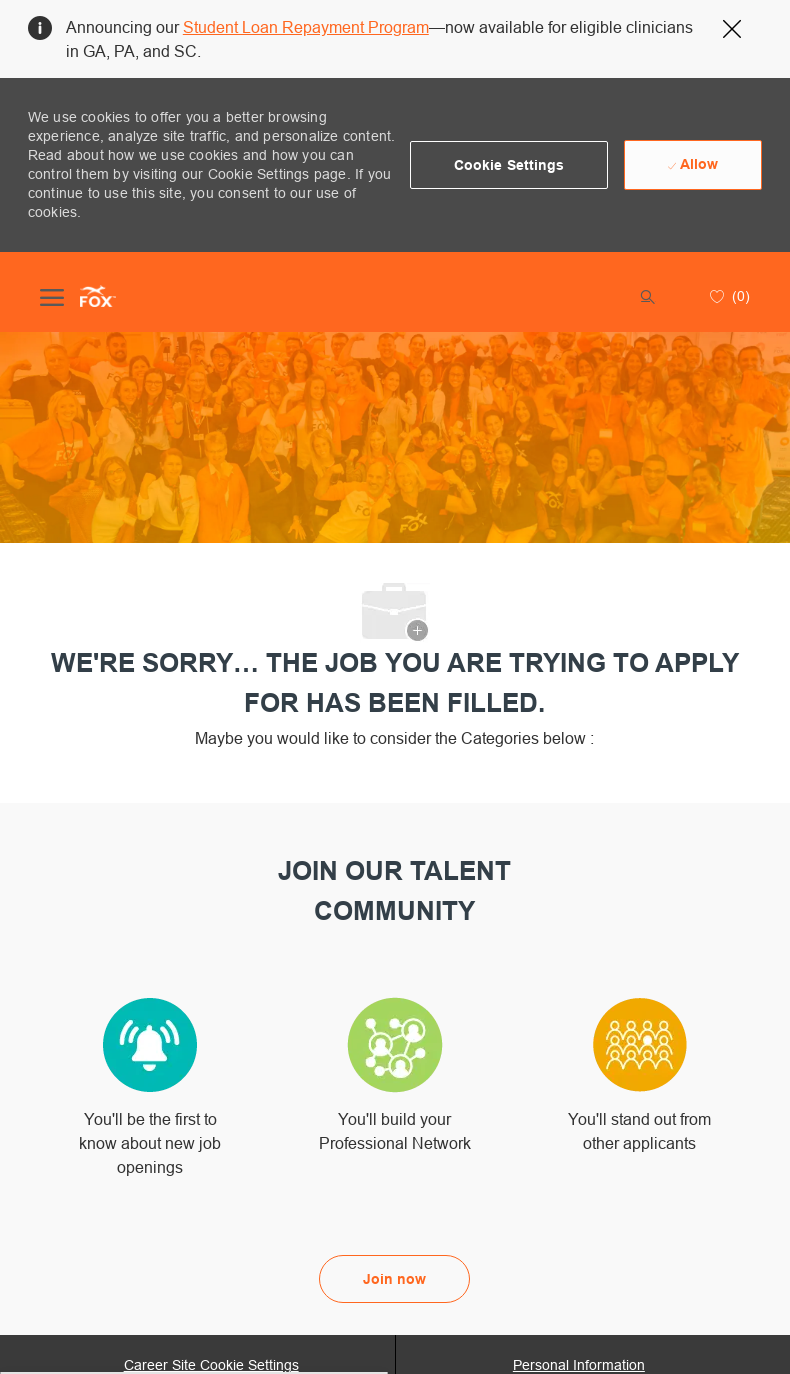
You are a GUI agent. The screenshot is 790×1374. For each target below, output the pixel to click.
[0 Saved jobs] (727, 296)
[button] (509, 165)
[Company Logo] (98, 296)
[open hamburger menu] (52, 296)
